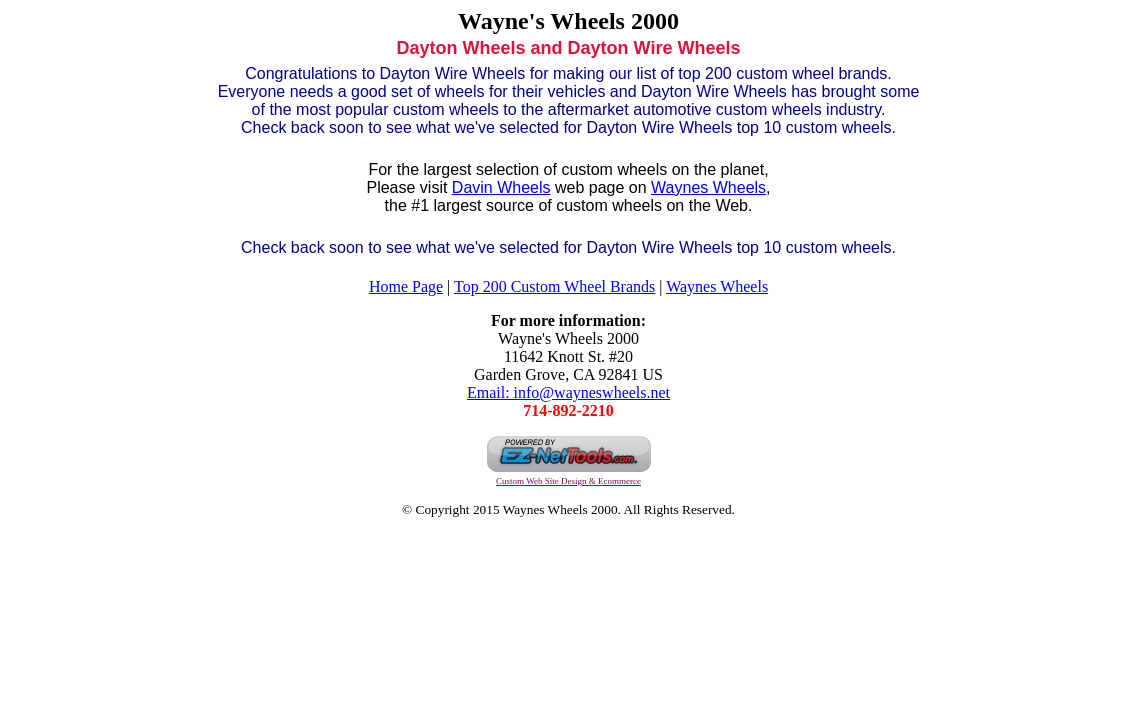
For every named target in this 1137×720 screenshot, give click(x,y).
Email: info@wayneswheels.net (568, 392)
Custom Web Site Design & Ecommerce (568, 481)
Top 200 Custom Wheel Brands (554, 286)
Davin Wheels (501, 187)
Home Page (406, 286)
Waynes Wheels (708, 187)
